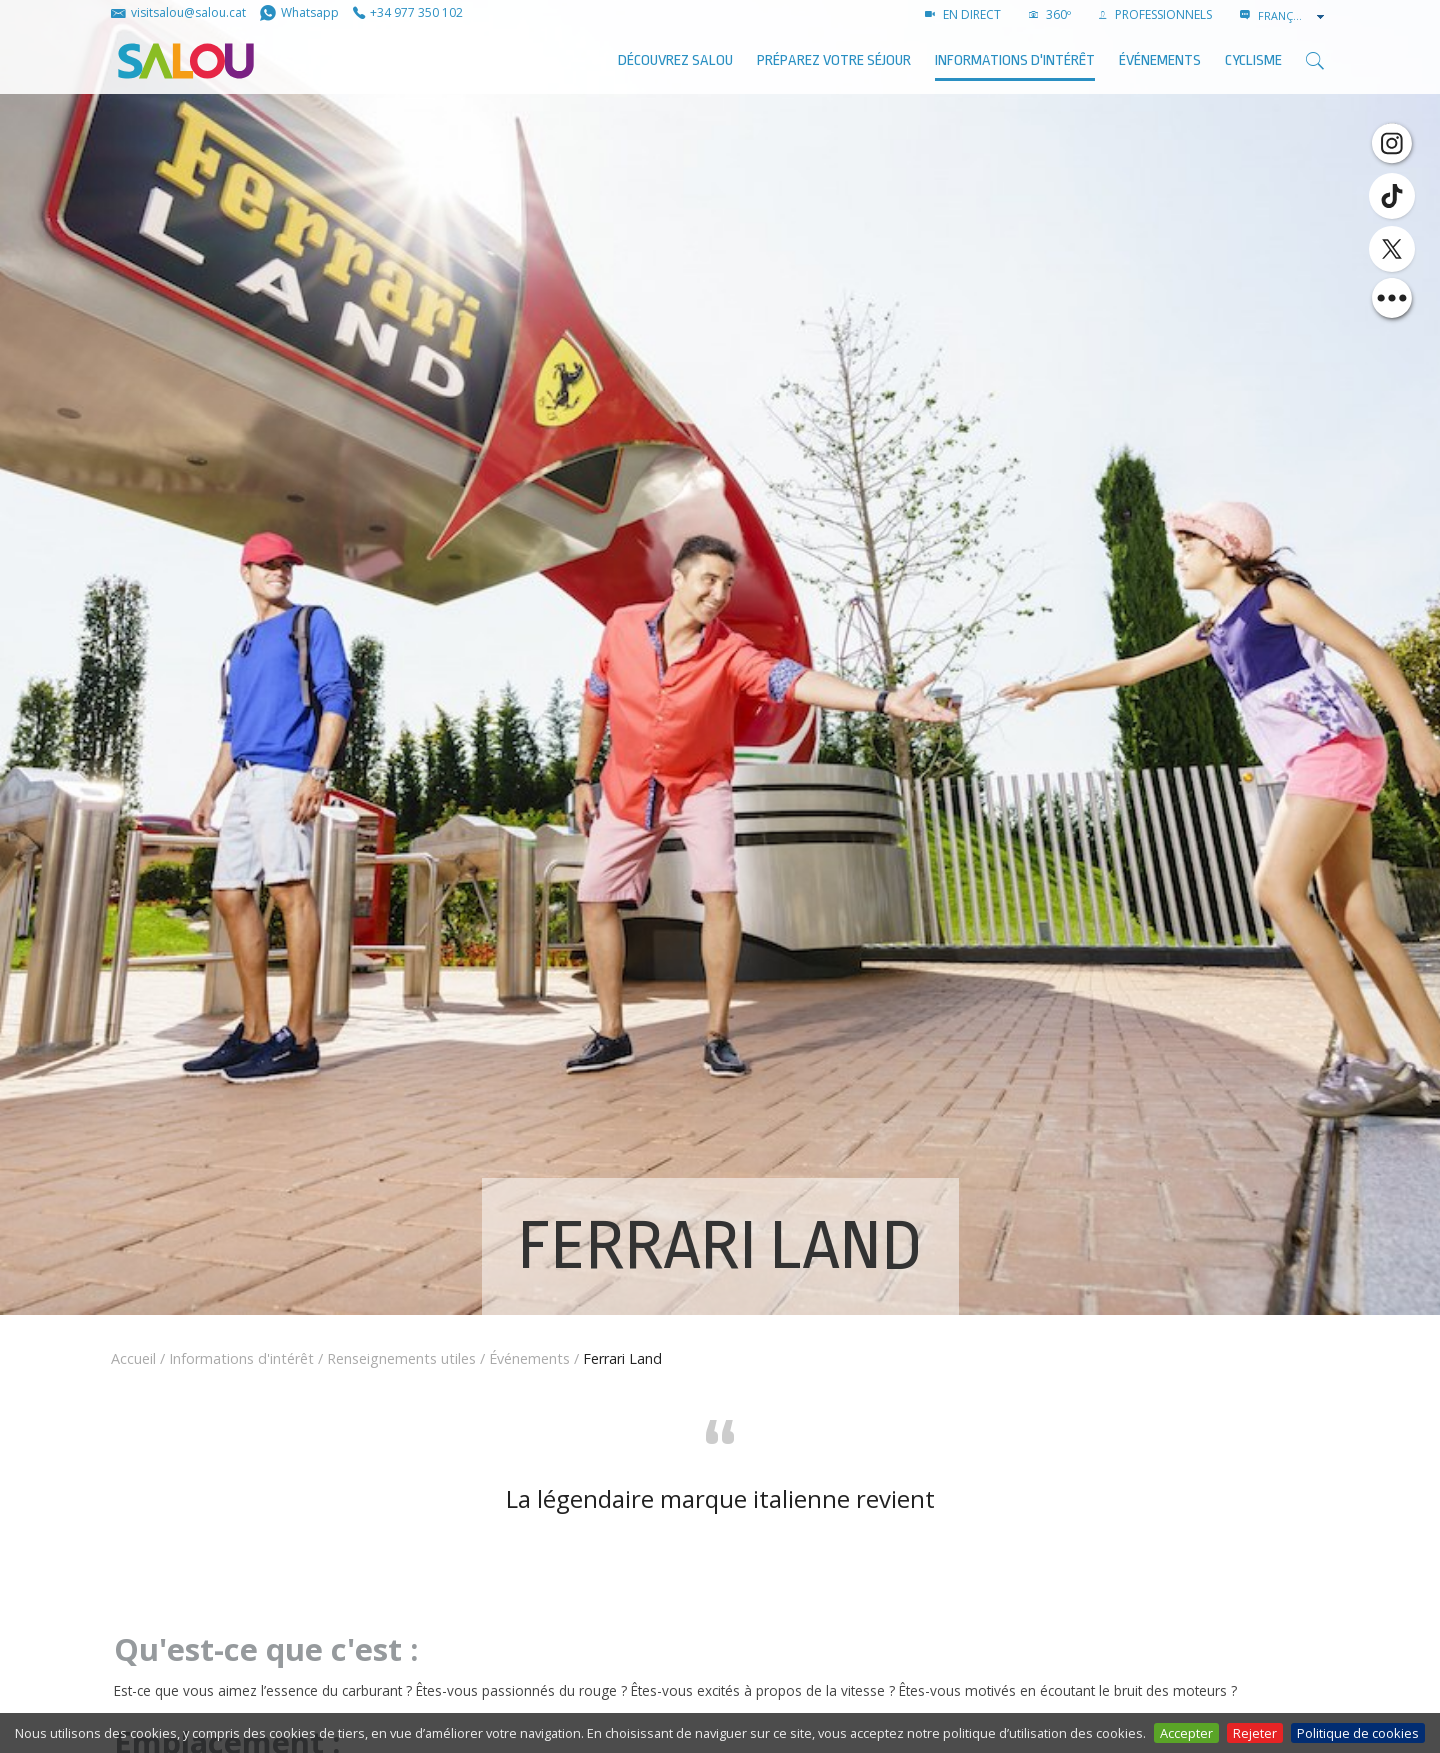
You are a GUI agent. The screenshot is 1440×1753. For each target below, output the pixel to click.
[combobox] (1293, 16)
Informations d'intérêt (1015, 60)
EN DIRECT (963, 14)
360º (1050, 14)
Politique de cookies (1358, 1733)
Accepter (1186, 1733)
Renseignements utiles (401, 1358)
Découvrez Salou (675, 60)
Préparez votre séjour (834, 60)
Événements (529, 1358)
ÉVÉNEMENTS (1160, 60)
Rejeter (1255, 1733)
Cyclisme (1253, 60)
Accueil (133, 1358)
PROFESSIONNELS (1155, 14)
